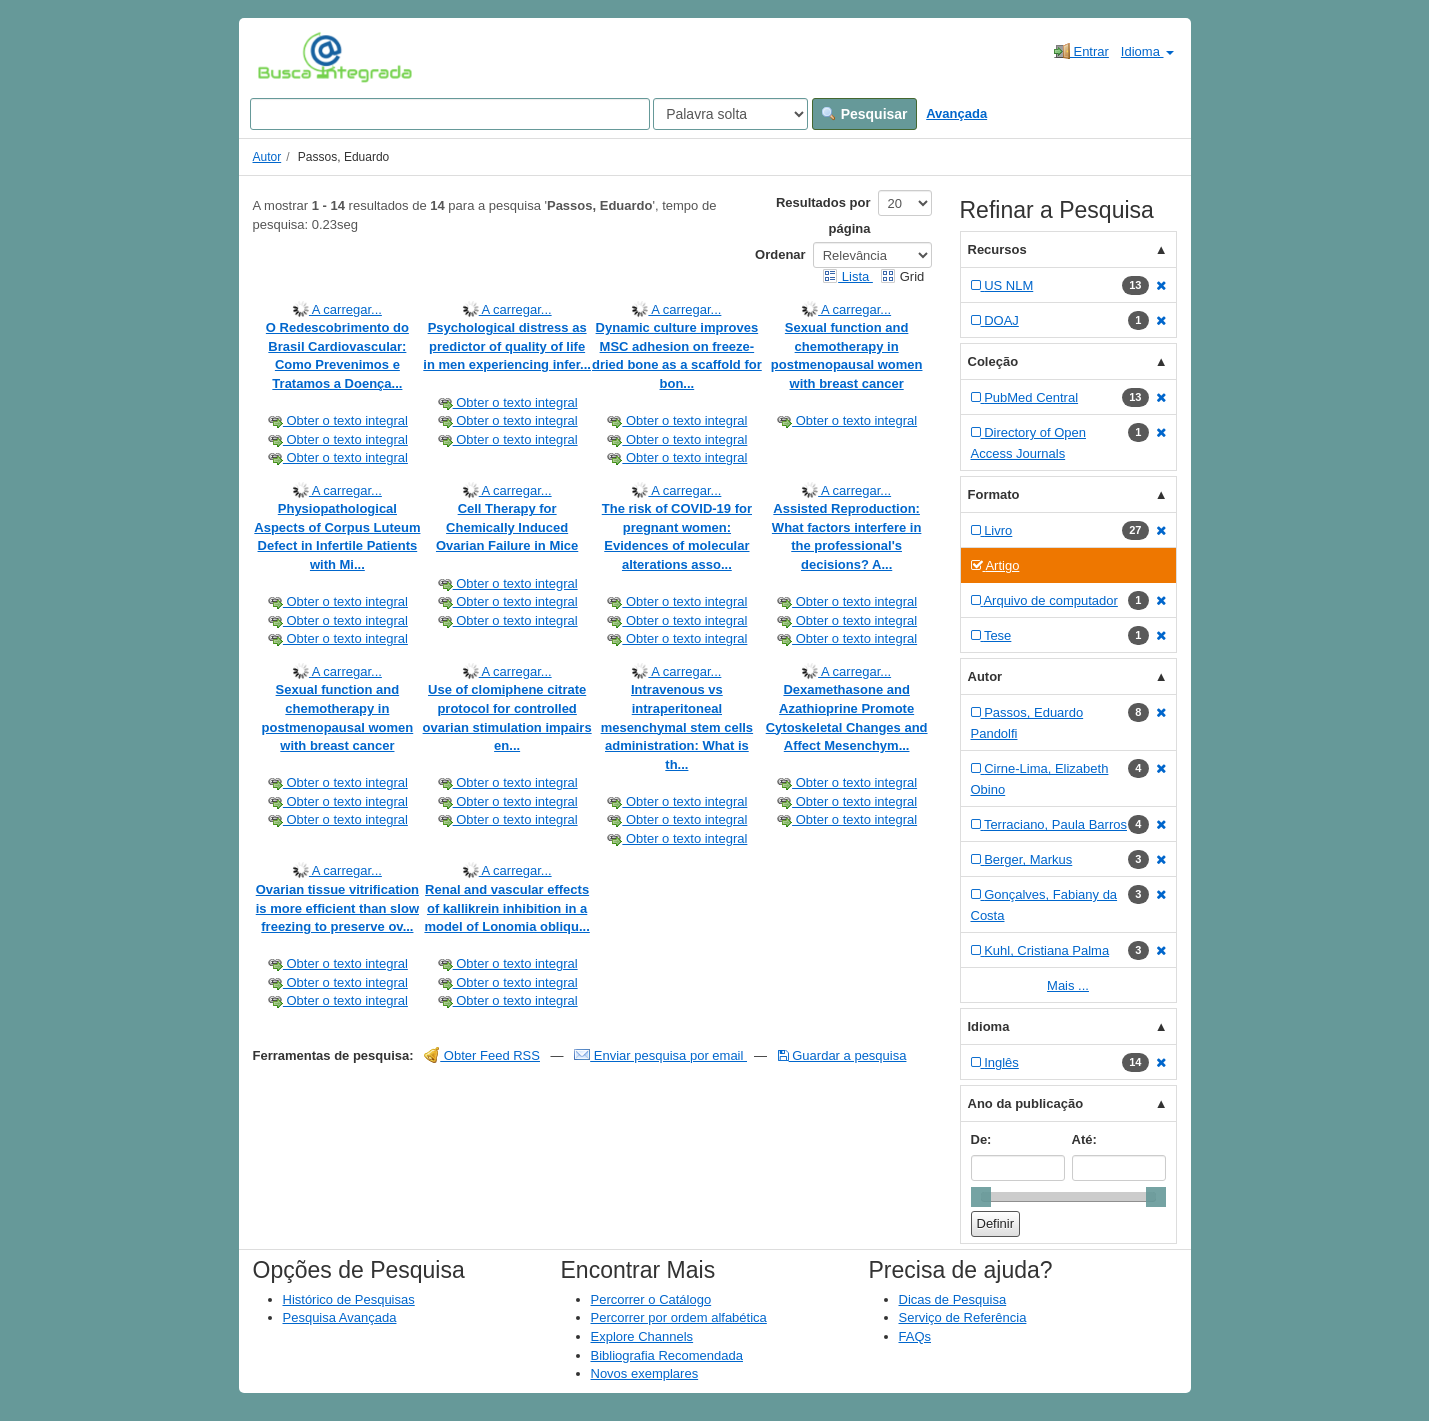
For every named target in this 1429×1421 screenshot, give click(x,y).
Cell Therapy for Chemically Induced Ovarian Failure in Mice (507, 527)
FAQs (915, 1336)
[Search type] (730, 114)
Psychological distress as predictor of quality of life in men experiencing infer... (507, 346)
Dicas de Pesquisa (953, 1299)
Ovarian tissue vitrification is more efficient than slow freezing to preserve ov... (337, 908)
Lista (847, 276)
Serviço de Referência (963, 1317)
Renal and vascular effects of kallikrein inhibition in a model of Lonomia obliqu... (506, 908)
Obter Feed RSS (482, 1055)
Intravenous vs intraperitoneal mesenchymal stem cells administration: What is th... (677, 726)
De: (981, 1139)
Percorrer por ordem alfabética (679, 1317)
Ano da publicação (1026, 1103)
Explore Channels (642, 1336)
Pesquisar (864, 114)
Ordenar (780, 254)
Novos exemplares (645, 1373)
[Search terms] (450, 114)
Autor (267, 157)
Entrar (1081, 51)
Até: (1084, 1139)
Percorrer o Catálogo (651, 1299)
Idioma (1147, 51)
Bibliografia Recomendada (667, 1355)
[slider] (981, 1197)
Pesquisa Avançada (340, 1317)
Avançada (956, 113)
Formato (994, 494)
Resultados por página (823, 215)
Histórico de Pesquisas (349, 1299)
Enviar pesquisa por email (660, 1055)
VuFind (288, 57)
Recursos (997, 249)
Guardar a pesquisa (842, 1055)
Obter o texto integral (337, 420)
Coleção (993, 361)
